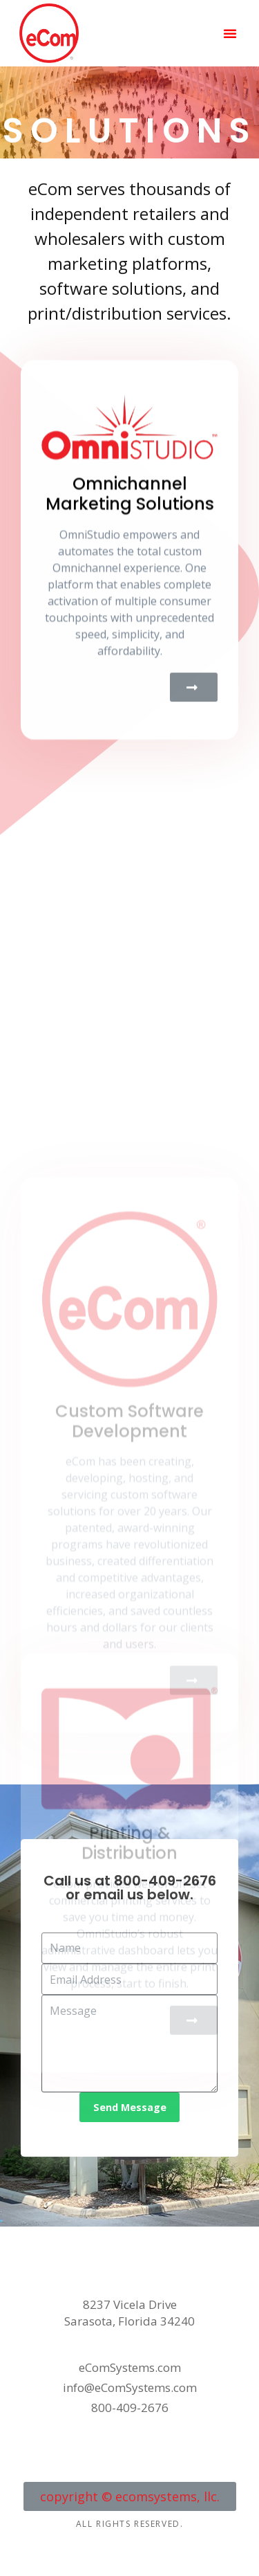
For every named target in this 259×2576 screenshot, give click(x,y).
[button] (230, 33)
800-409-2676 (165, 1880)
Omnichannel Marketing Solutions (130, 584)
